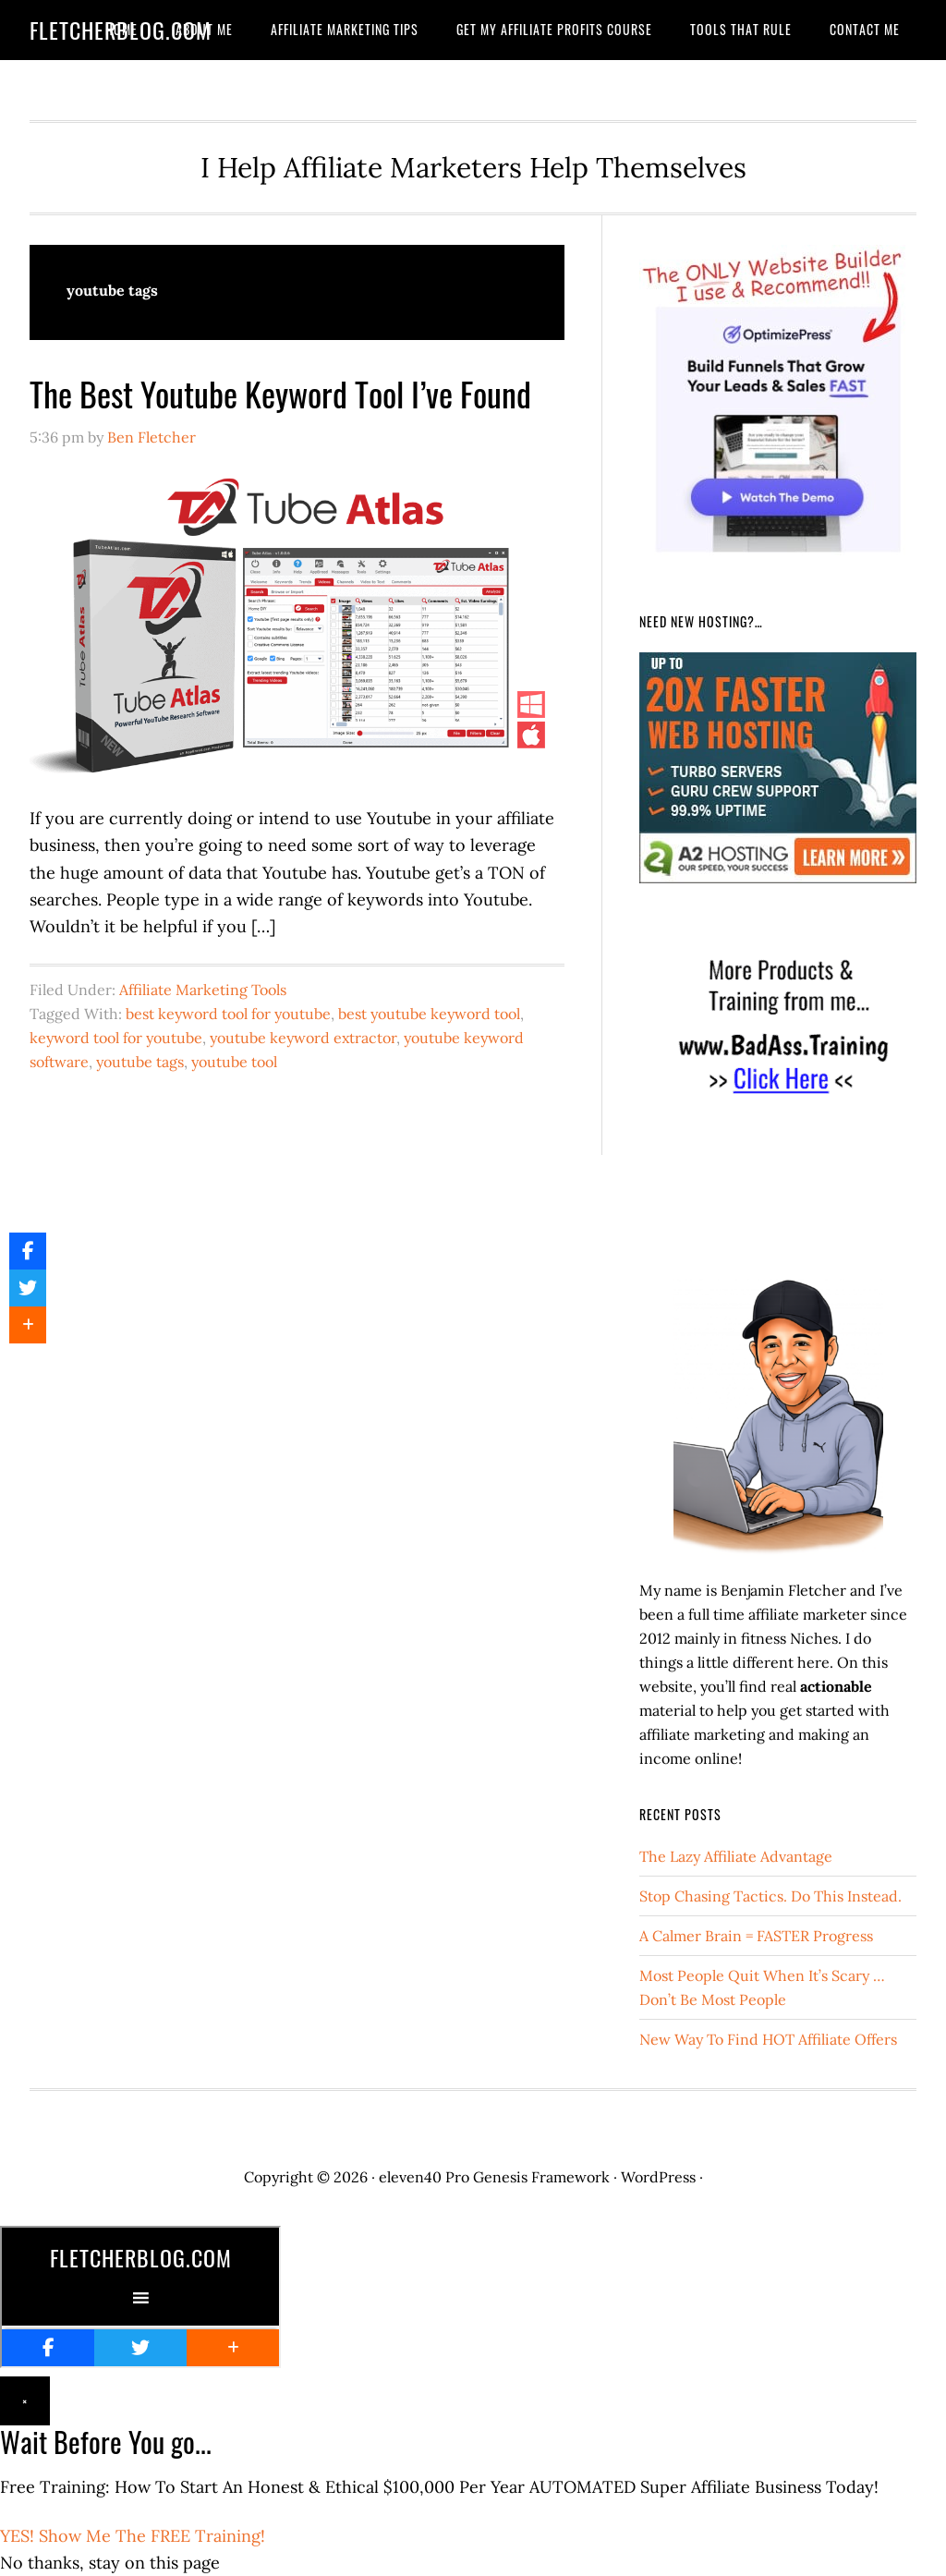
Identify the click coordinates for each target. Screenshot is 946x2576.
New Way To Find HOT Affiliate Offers (768, 2039)
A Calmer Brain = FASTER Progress (756, 1935)
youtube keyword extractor (303, 1037)
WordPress (658, 2177)
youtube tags (140, 1061)
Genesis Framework (541, 2177)
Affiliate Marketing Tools (202, 989)
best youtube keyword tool (429, 1013)
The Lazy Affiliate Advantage (735, 1856)
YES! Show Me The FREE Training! (132, 2535)
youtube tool (234, 1061)
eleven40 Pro (424, 2177)
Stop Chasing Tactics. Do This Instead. (770, 1896)
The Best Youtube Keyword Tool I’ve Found (280, 393)
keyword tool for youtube (116, 1037)
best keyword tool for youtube (228, 1013)
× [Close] (25, 2401)
